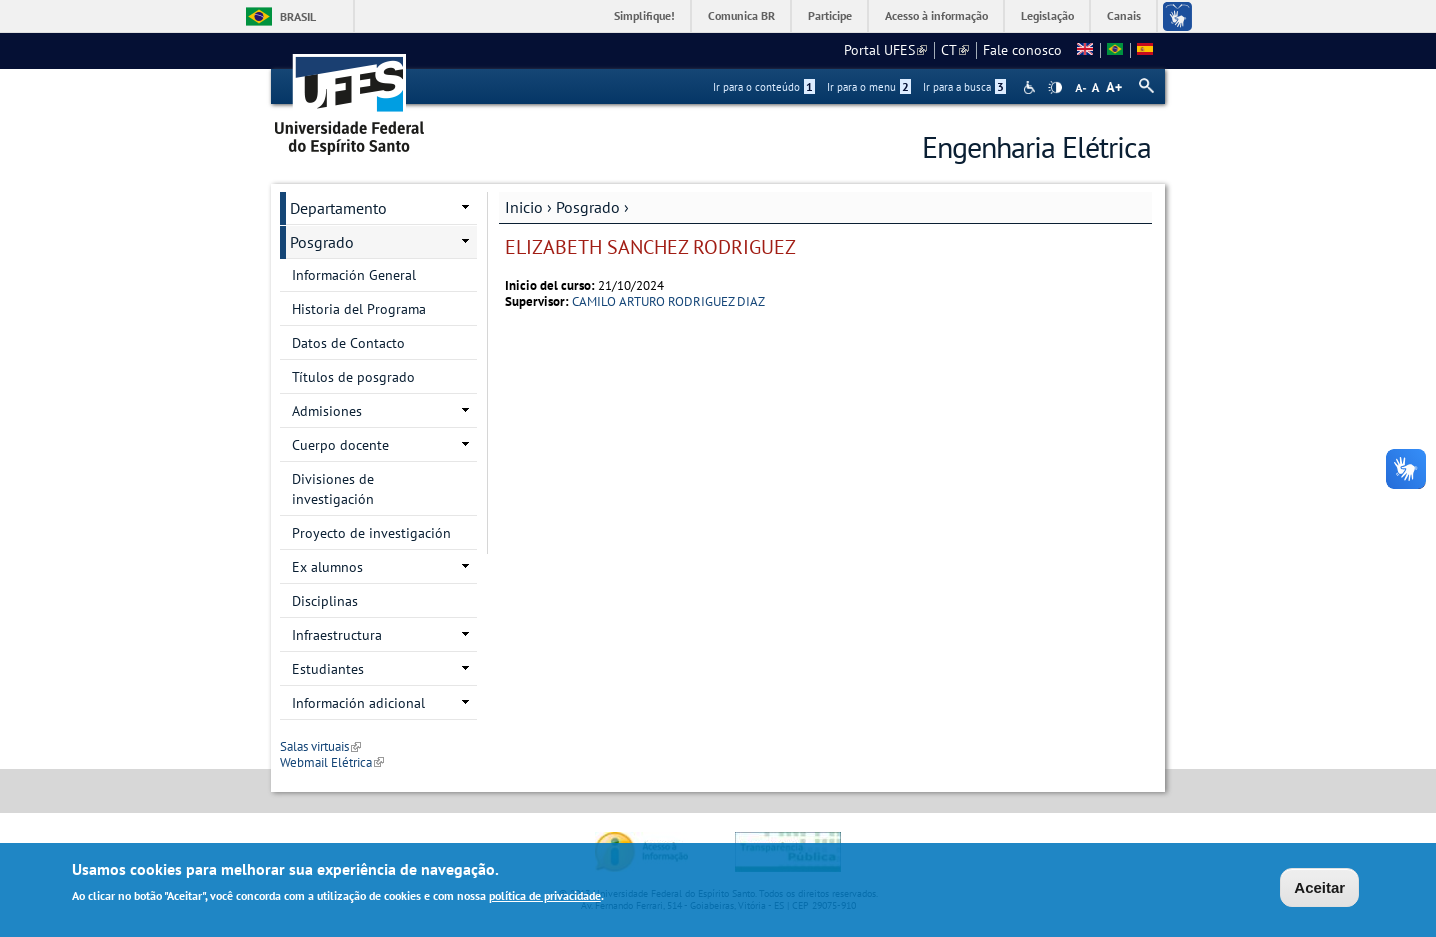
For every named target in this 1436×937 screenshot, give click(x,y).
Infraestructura (337, 635)
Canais (1124, 15)
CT (955, 50)
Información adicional (358, 703)
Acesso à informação (936, 15)
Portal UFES (885, 50)
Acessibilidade (1031, 87)
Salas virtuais (320, 746)
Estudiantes (328, 669)
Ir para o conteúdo (764, 87)
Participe (830, 15)
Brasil (298, 16)
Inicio (524, 207)
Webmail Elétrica (332, 762)
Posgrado (588, 207)
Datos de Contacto (348, 343)
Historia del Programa (359, 309)
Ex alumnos (327, 567)
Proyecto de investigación (371, 533)
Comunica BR (741, 15)
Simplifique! (644, 15)
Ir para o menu (869, 87)
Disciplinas (325, 601)
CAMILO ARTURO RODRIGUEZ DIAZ (668, 301)
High (1055, 88)
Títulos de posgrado (353, 377)
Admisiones (327, 411)
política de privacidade (545, 897)
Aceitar (1319, 889)
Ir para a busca (964, 87)
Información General (354, 275)
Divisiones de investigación (333, 489)
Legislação (1047, 15)
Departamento (338, 208)
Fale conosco (1022, 50)
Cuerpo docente (340, 445)
